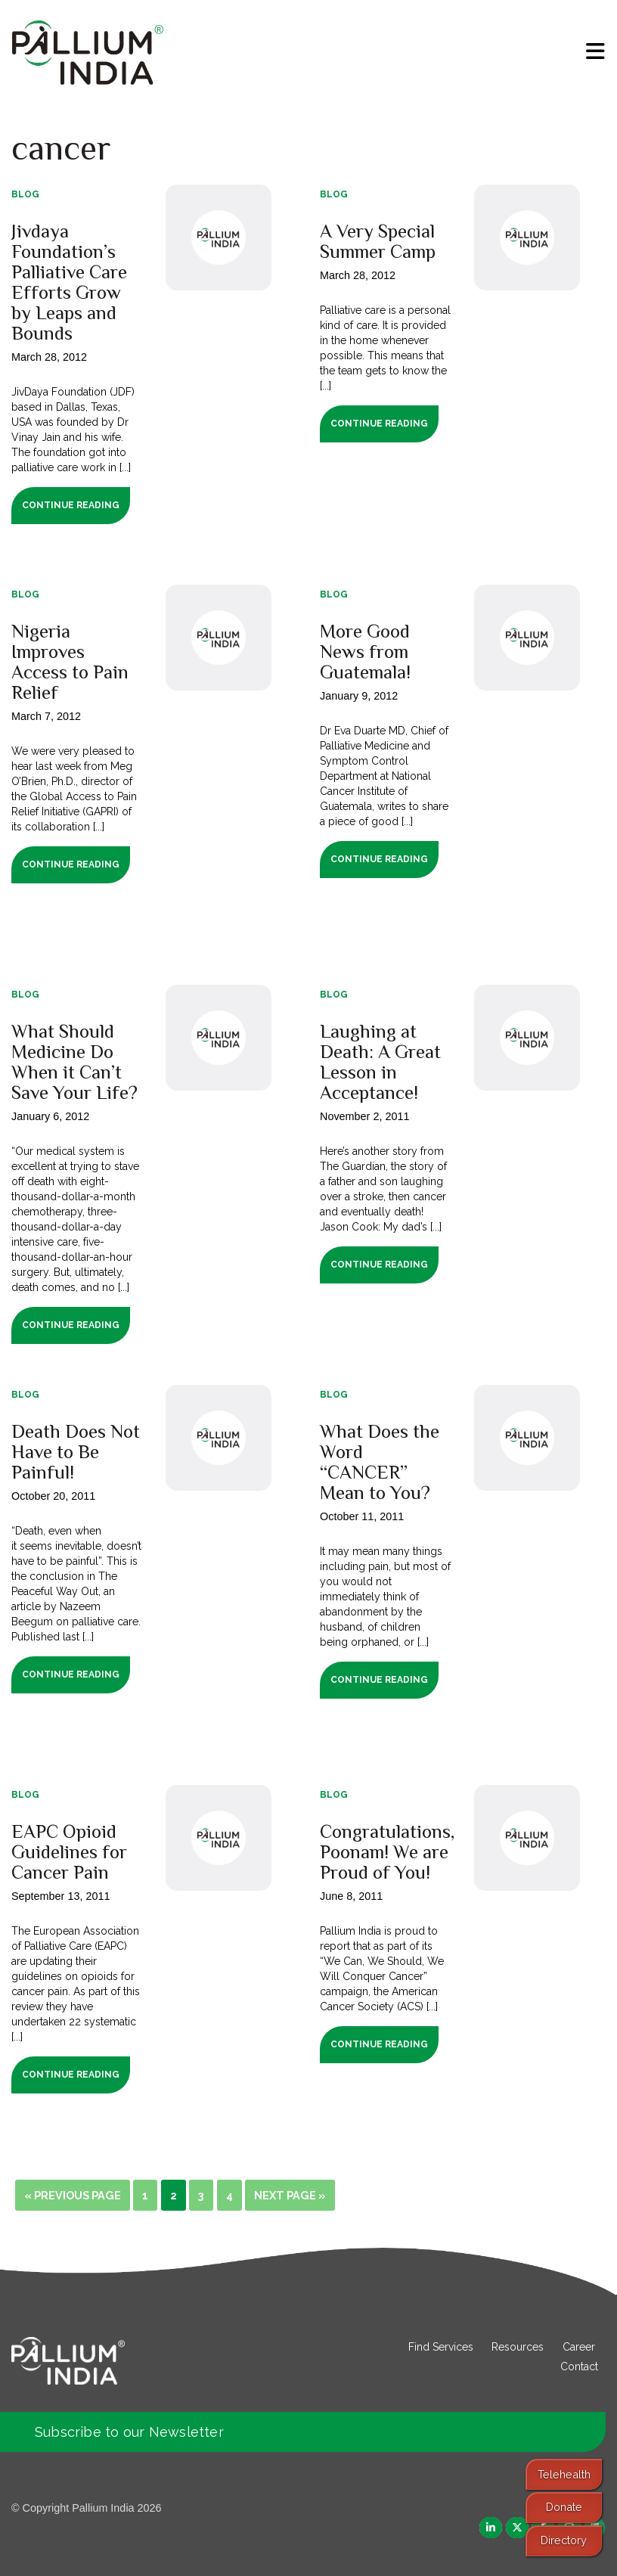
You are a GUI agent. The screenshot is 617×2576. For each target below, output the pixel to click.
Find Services (440, 2347)
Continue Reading (70, 505)
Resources (517, 2347)
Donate (564, 2506)
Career (579, 2347)
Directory (564, 2540)
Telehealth (564, 2474)
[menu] (595, 51)
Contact (579, 2366)
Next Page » (290, 2195)
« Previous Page (72, 2195)
